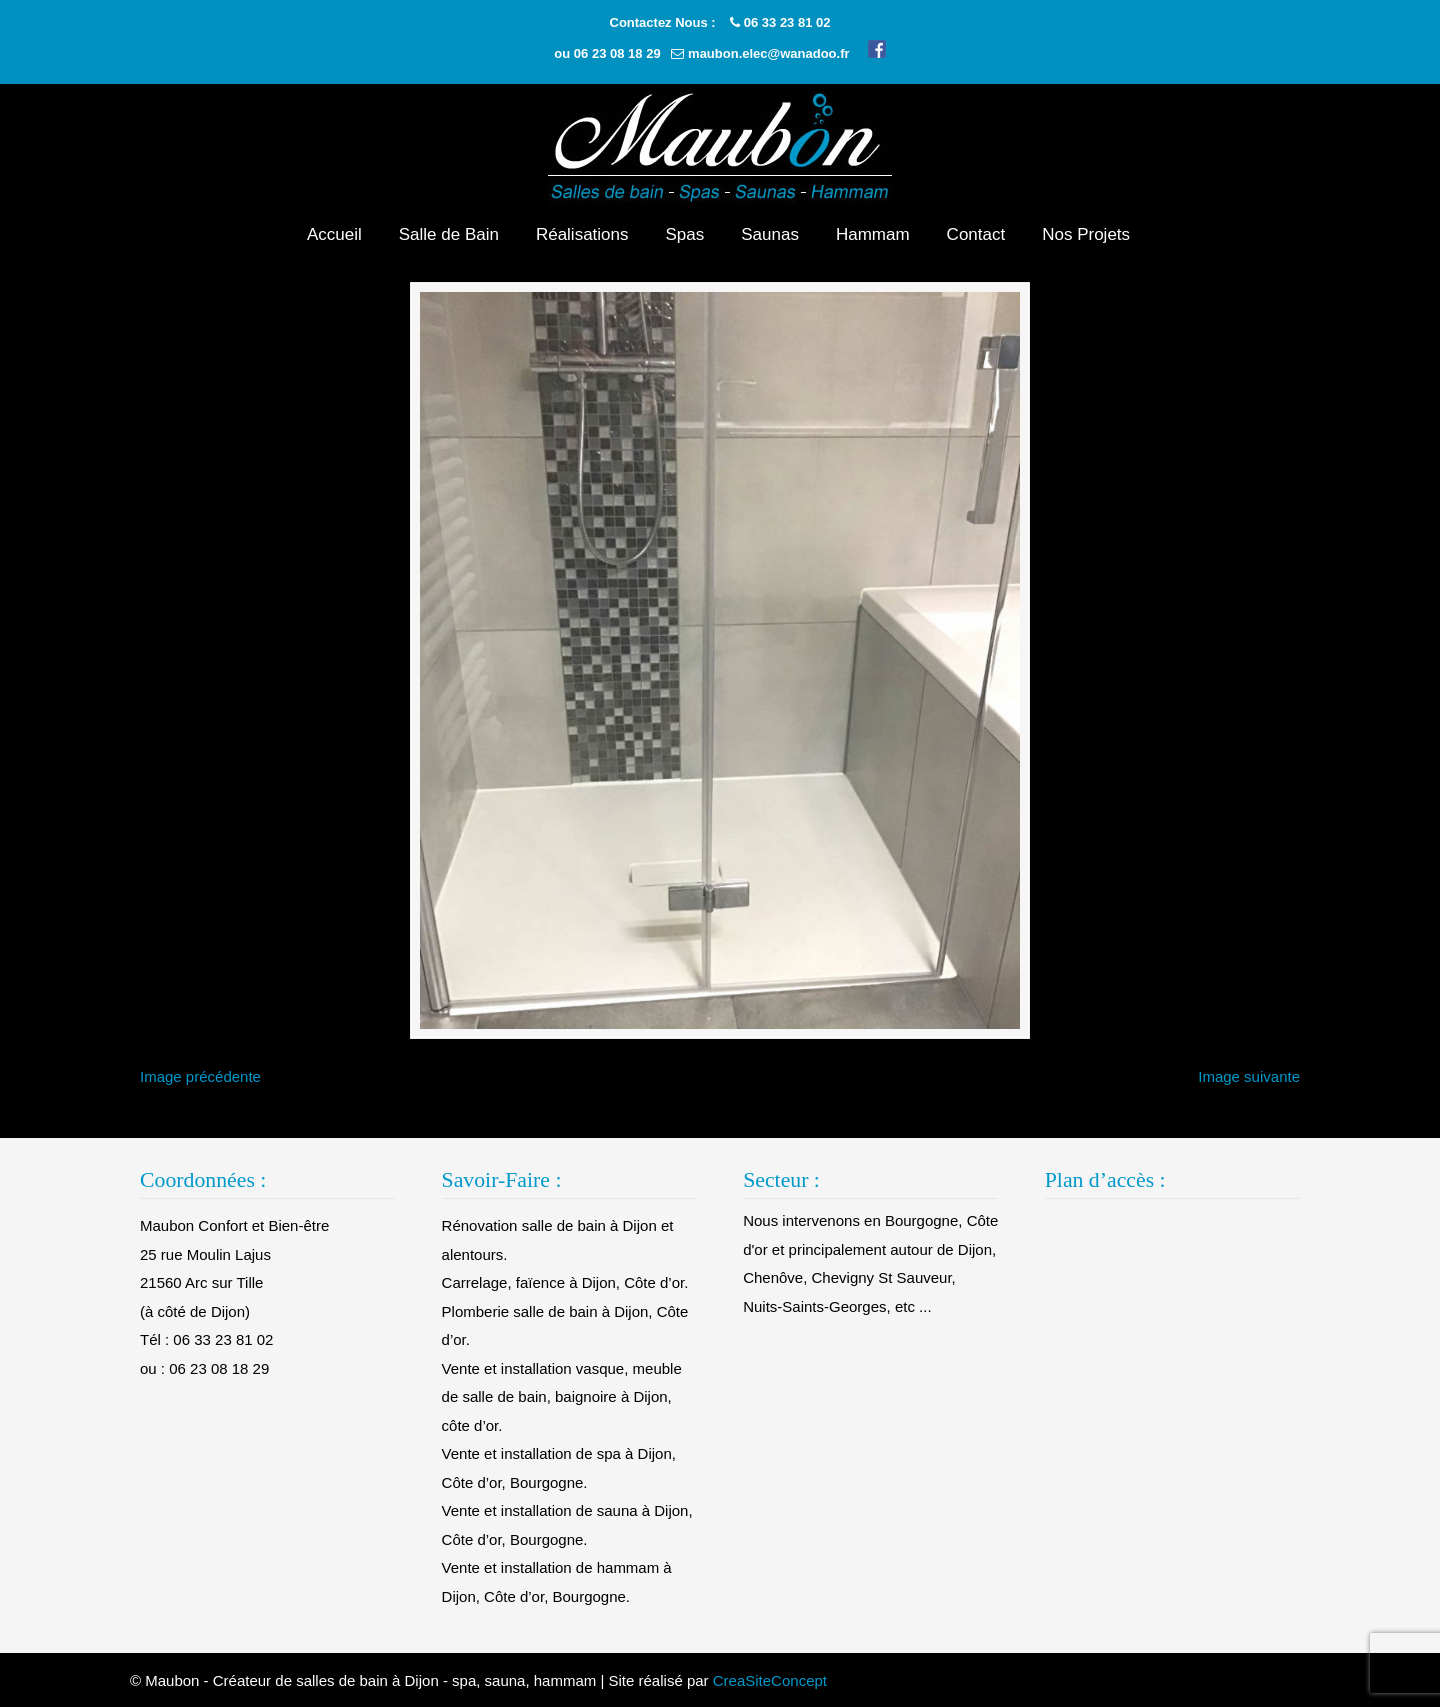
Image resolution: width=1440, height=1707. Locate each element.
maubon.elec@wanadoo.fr (768, 53)
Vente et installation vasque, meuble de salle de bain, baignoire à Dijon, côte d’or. (562, 1397)
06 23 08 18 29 (617, 53)
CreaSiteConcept (770, 1680)
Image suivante (1249, 1076)
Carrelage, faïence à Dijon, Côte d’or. (565, 1282)
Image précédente (200, 1076)
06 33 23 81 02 (787, 22)
